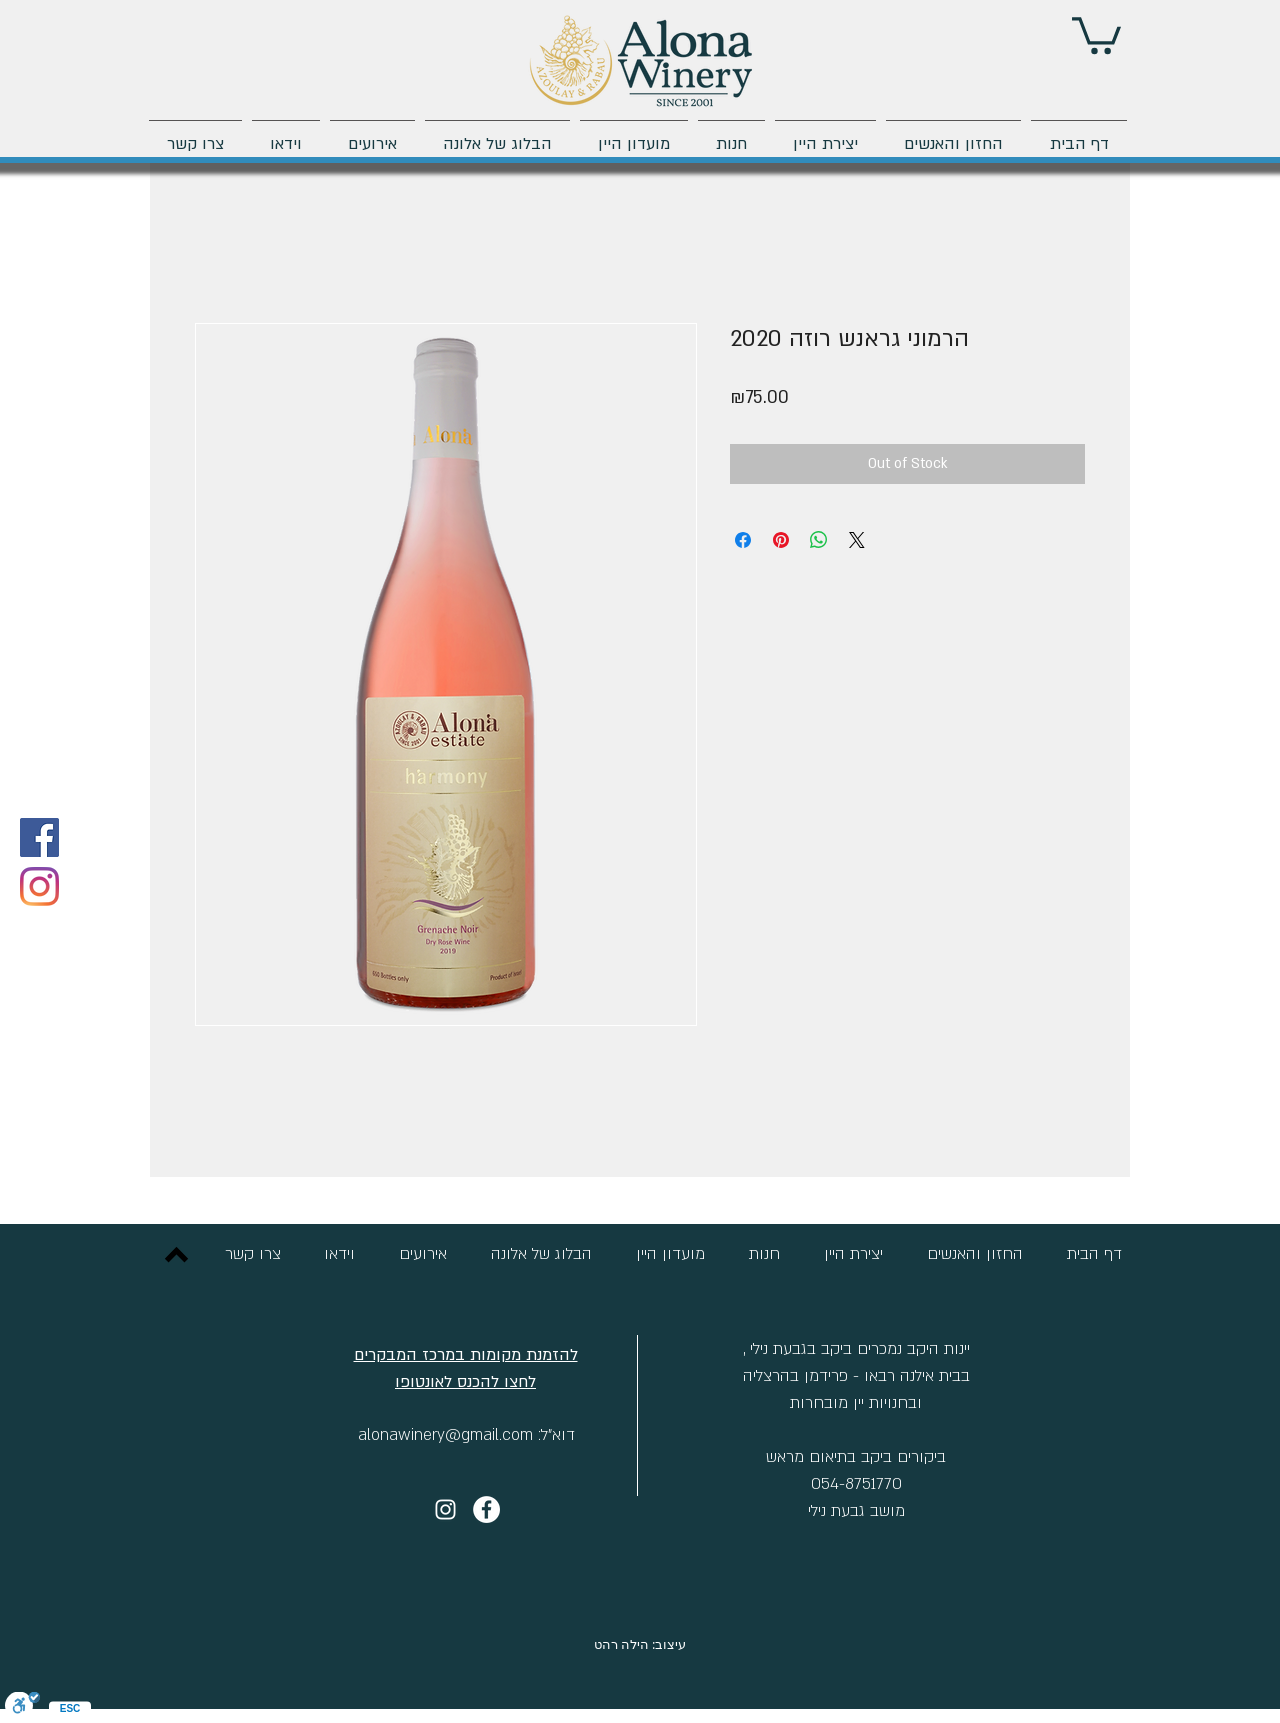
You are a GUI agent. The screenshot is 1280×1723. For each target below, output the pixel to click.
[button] (1096, 33)
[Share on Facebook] (743, 540)
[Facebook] (39, 837)
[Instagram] (39, 886)
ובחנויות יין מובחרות (856, 1403)
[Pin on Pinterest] (781, 540)
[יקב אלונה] (486, 1509)
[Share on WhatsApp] (819, 540)
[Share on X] (857, 540)
